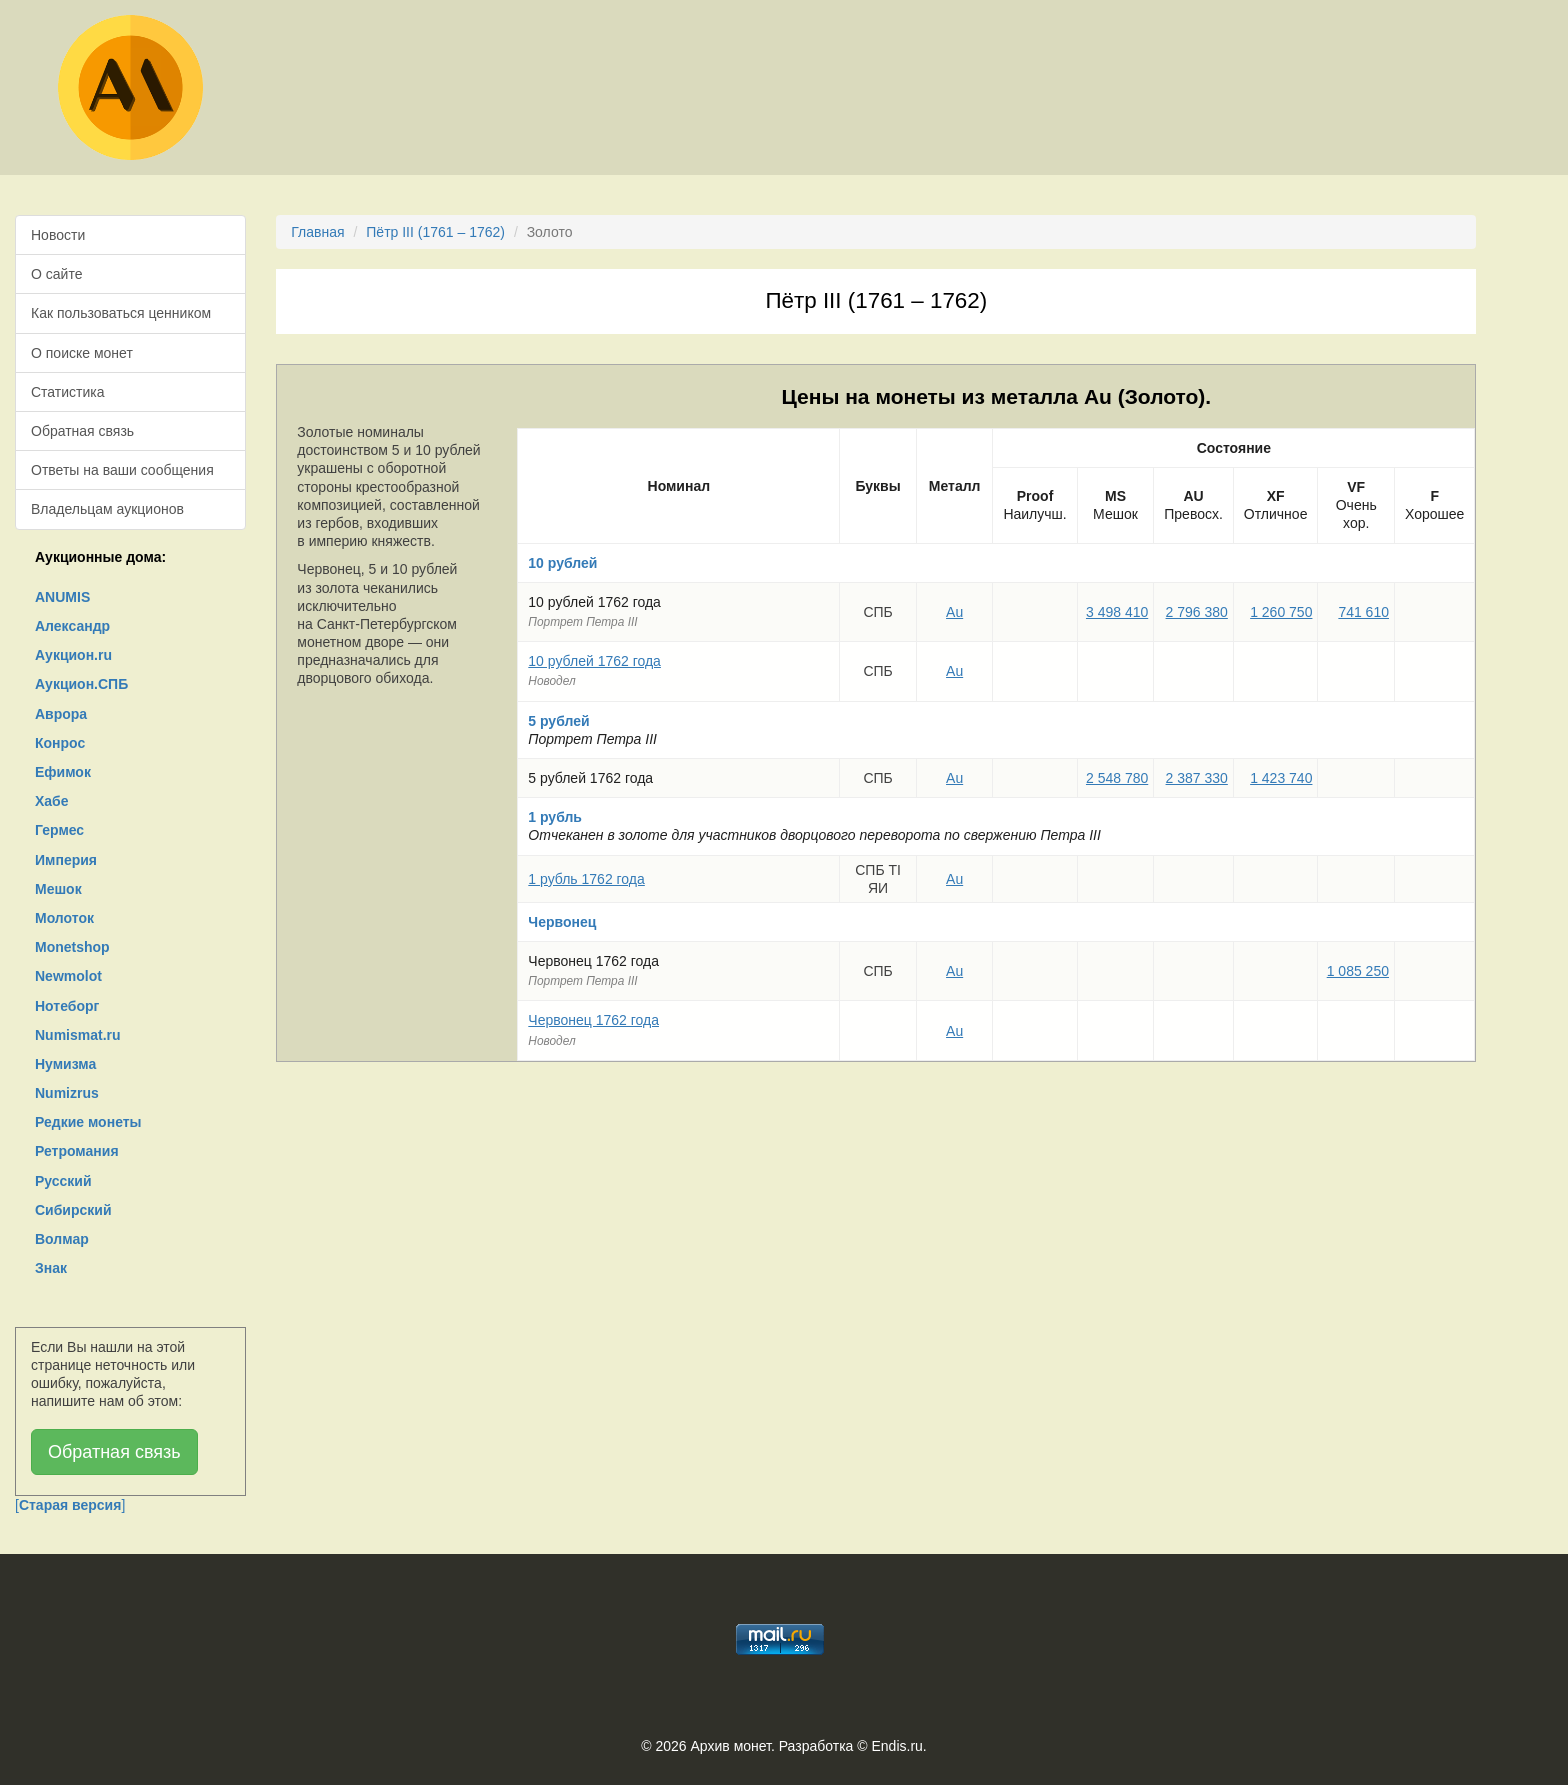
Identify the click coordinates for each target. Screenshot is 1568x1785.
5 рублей (558, 721)
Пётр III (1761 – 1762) (435, 232)
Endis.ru (896, 1746)
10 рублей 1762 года (594, 661)
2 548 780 (1117, 778)
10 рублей (562, 563)
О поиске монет (82, 353)
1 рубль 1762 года (586, 879)
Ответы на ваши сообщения (122, 470)
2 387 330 (1197, 778)
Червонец (562, 922)
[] (70, 1505)
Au (954, 612)
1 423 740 (1281, 778)
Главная (317, 232)
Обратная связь (82, 431)
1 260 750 (1281, 612)
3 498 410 (1117, 612)
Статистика (68, 392)
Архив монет (731, 1746)
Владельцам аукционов (107, 509)
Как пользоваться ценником (121, 313)
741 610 (1363, 612)
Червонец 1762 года (593, 1020)
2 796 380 (1197, 612)
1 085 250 (1358, 971)
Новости (58, 235)
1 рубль (555, 817)
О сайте (56, 274)
